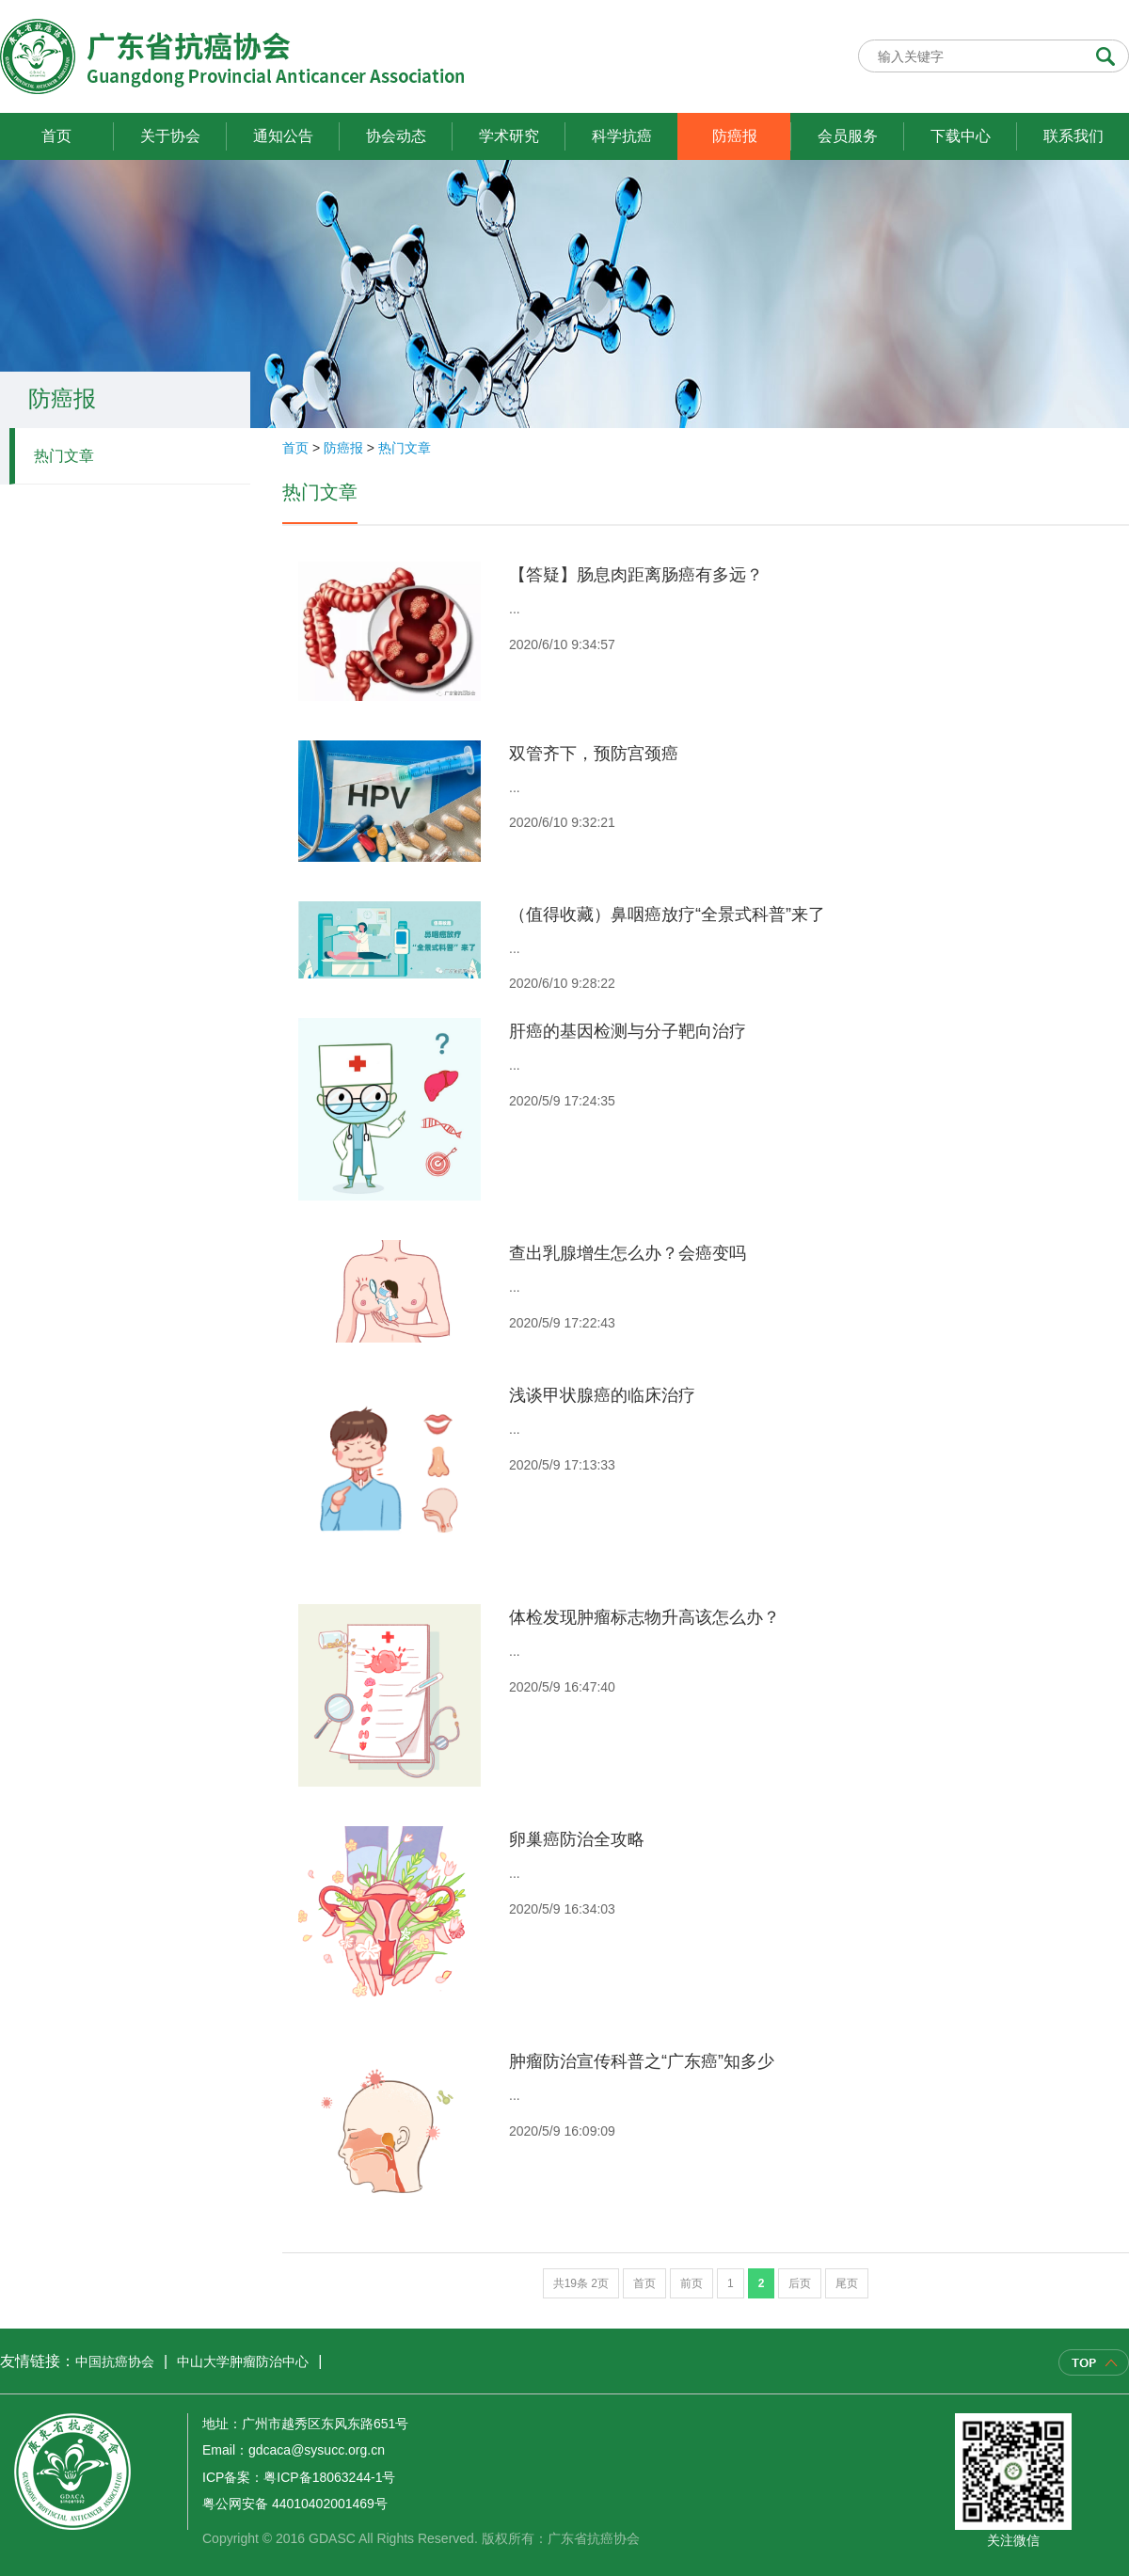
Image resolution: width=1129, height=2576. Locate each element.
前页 (691, 2283)
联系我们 (1073, 136)
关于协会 (170, 136)
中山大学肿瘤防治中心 (243, 2361)
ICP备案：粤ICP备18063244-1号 (298, 2477)
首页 (56, 136)
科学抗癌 (622, 136)
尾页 (846, 2283)
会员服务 (848, 136)
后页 (799, 2283)
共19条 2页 (581, 2283)
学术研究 (509, 136)
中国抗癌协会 (114, 2361)
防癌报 (734, 136)
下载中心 (960, 136)
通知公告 (283, 136)
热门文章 (64, 456)
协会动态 (396, 136)
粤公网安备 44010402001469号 (295, 2503)
